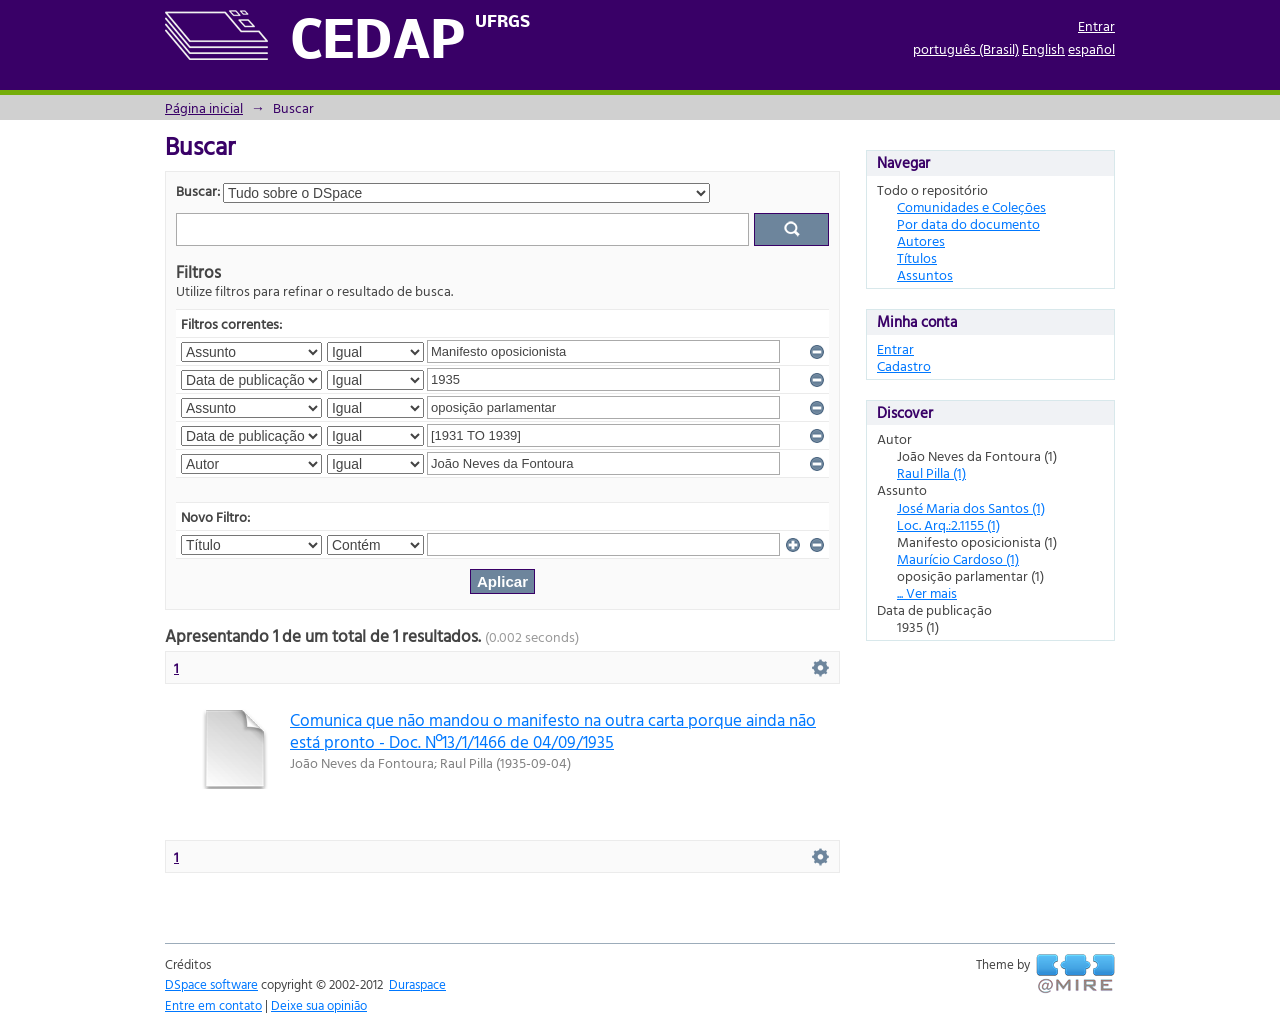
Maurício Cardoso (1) (958, 558)
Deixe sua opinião (319, 1005)
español (1091, 48)
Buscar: (198, 190)
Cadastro (904, 365)
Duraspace (417, 984)
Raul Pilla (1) (931, 472)
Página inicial (204, 107)
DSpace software (211, 984)
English (1043, 48)
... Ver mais (927, 592)
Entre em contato (213, 1005)
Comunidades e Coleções (971, 206)
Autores (921, 240)
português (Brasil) (966, 48)
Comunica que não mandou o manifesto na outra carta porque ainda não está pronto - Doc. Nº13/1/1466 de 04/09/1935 (553, 730)
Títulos (917, 257)
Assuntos (925, 274)
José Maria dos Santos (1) (971, 507)
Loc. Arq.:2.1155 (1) (948, 524)
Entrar (1096, 25)
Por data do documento (968, 223)
